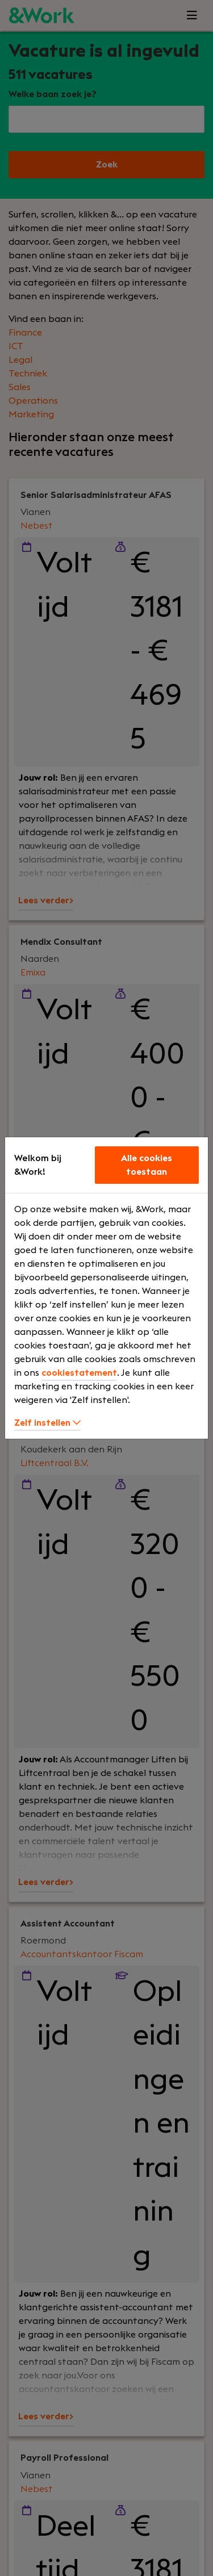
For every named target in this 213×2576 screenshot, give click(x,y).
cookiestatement (79, 1372)
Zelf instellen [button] (47, 1422)
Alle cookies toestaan (146, 1165)
